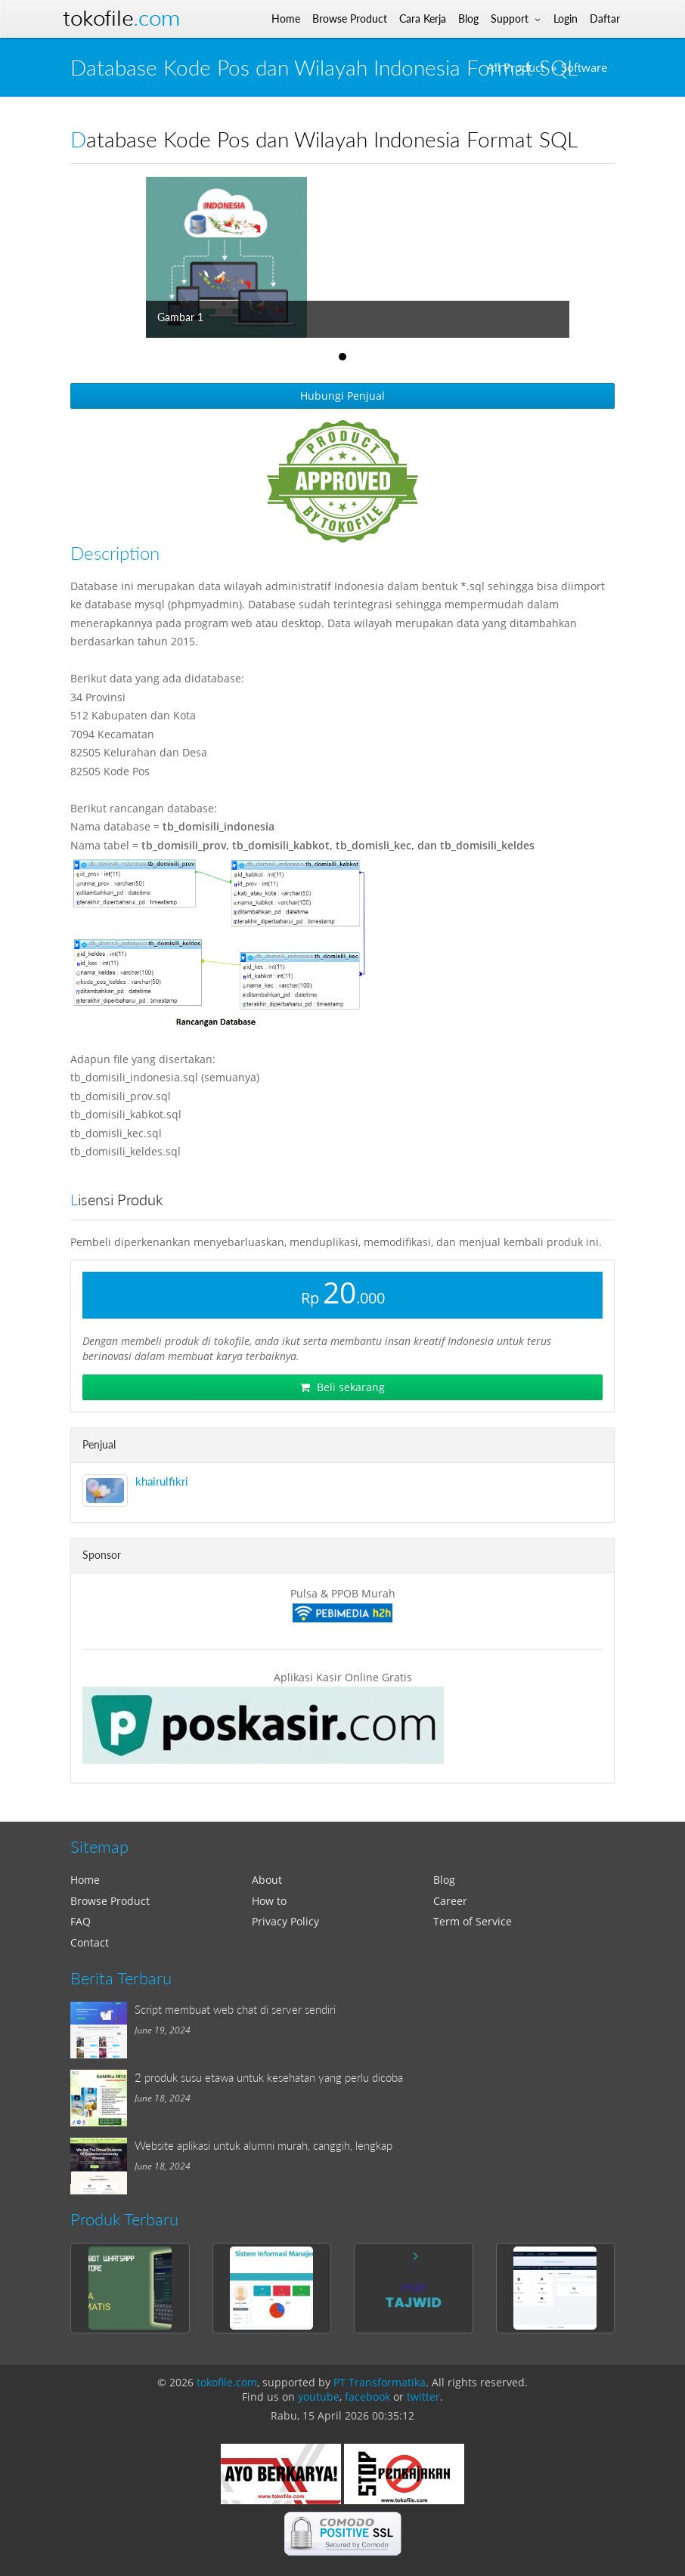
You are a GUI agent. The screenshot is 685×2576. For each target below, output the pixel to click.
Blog (444, 1879)
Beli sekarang (342, 1387)
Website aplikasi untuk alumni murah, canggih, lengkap (263, 2145)
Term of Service (472, 1921)
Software (584, 68)
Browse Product (110, 1901)
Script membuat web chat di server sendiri (235, 2009)
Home (85, 1879)
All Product (515, 68)
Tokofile (121, 18)
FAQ (80, 1921)
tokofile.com (227, 2382)
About (267, 1879)
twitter (423, 2396)
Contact (89, 1942)
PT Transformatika (379, 2382)
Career (450, 1901)
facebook (367, 2396)
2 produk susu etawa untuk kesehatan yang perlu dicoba (269, 2077)
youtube (318, 2396)
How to (269, 1901)
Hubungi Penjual (342, 395)
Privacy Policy (285, 1921)
